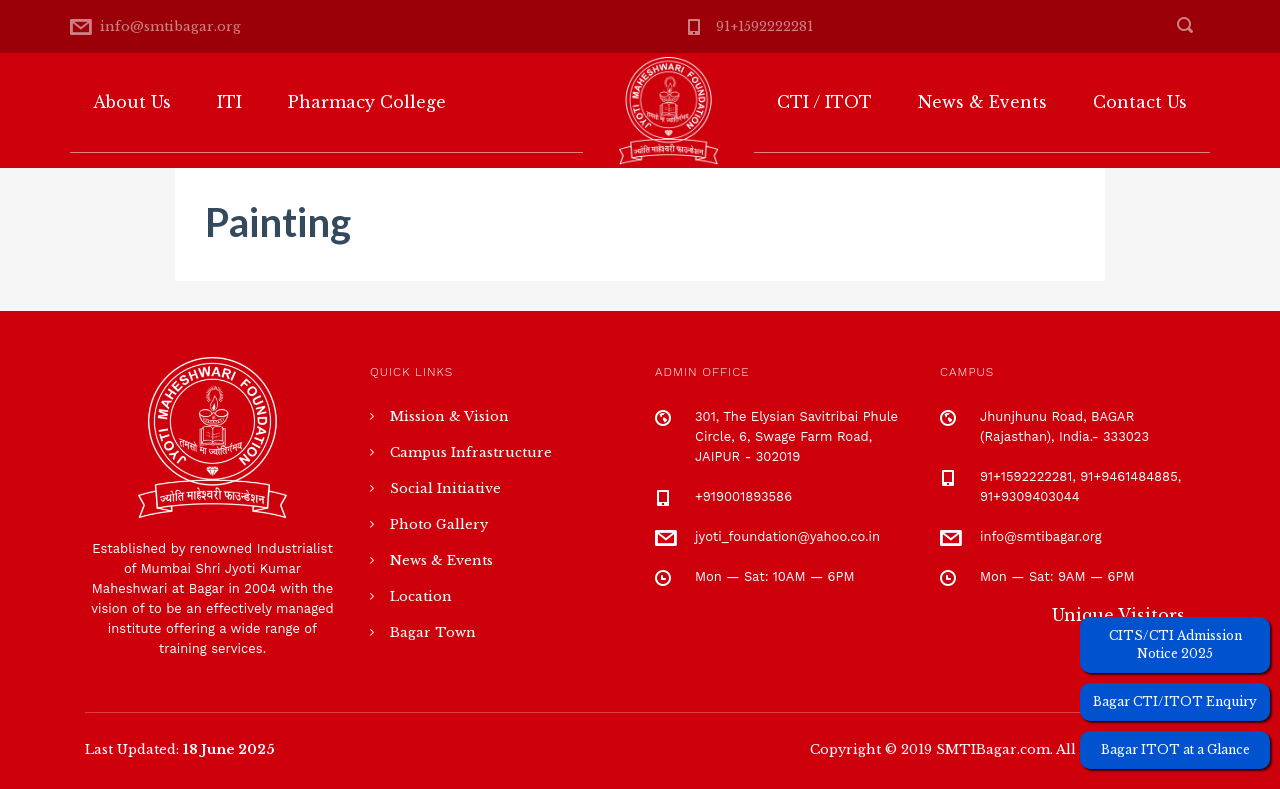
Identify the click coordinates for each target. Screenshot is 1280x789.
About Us (132, 102)
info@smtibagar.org (170, 26)
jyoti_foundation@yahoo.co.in (787, 536)
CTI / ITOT (824, 102)
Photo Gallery (439, 524)
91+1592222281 (764, 26)
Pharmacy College (367, 102)
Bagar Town (433, 632)
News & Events (982, 102)
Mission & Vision (449, 416)
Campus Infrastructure (471, 452)
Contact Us (1140, 102)
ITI (229, 102)
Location (421, 596)
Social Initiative (445, 488)
